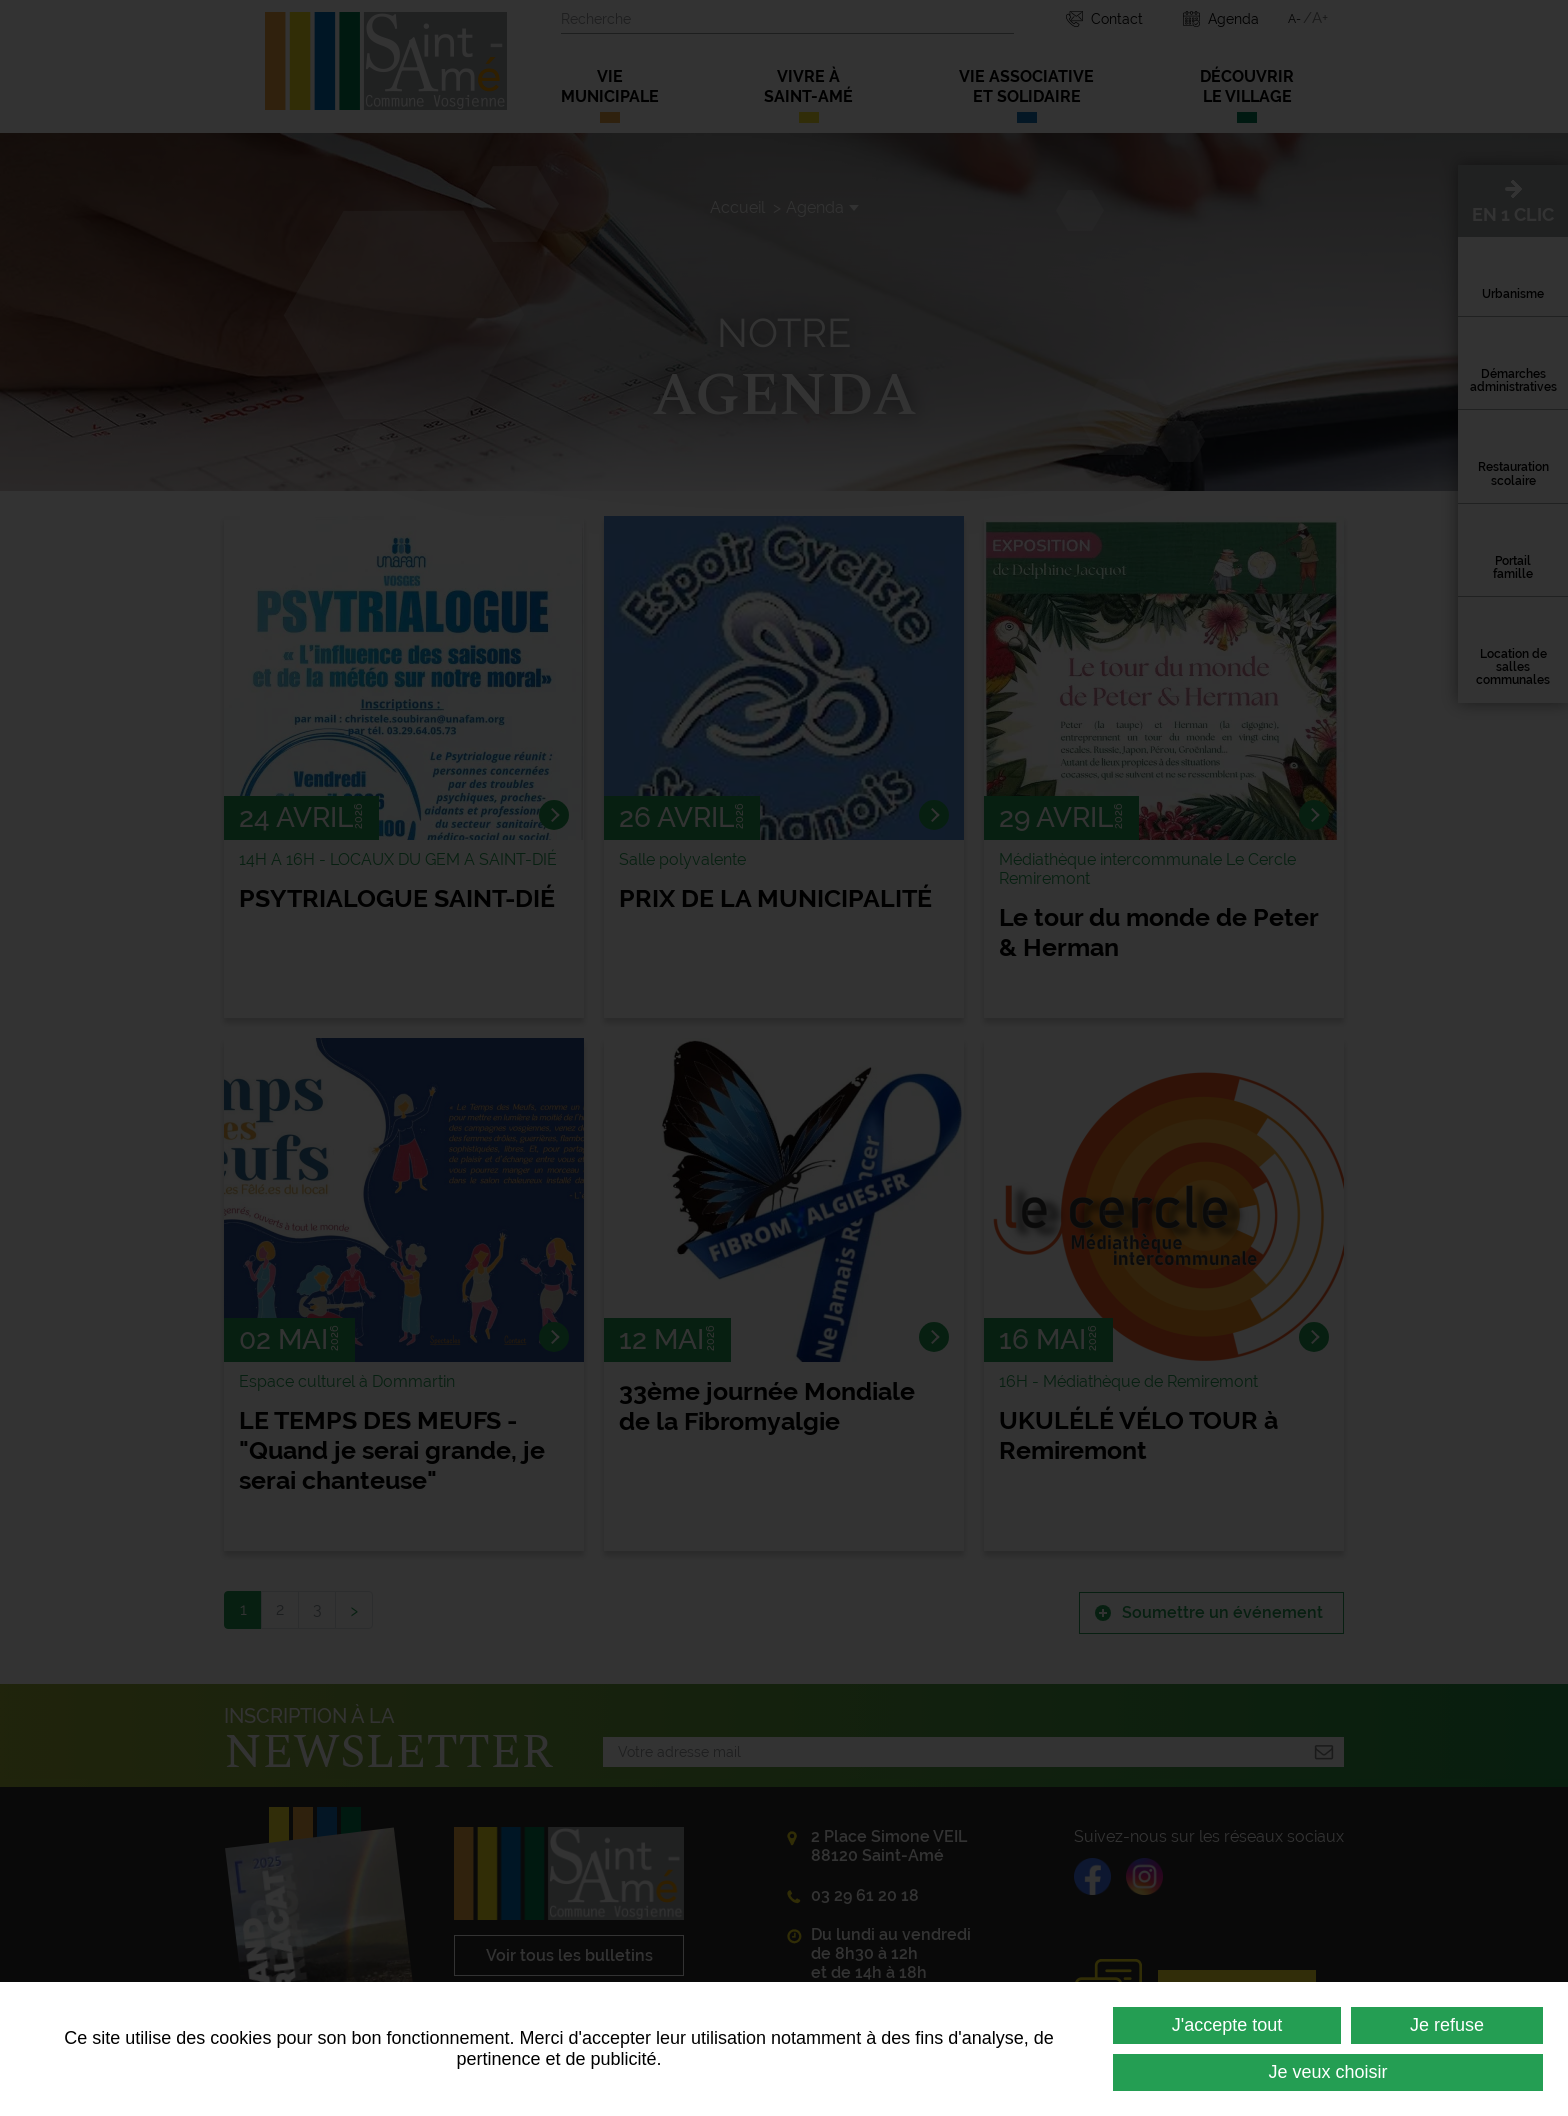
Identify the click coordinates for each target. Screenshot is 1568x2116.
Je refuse (1447, 2025)
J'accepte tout (1227, 2025)
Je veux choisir (1327, 2072)
